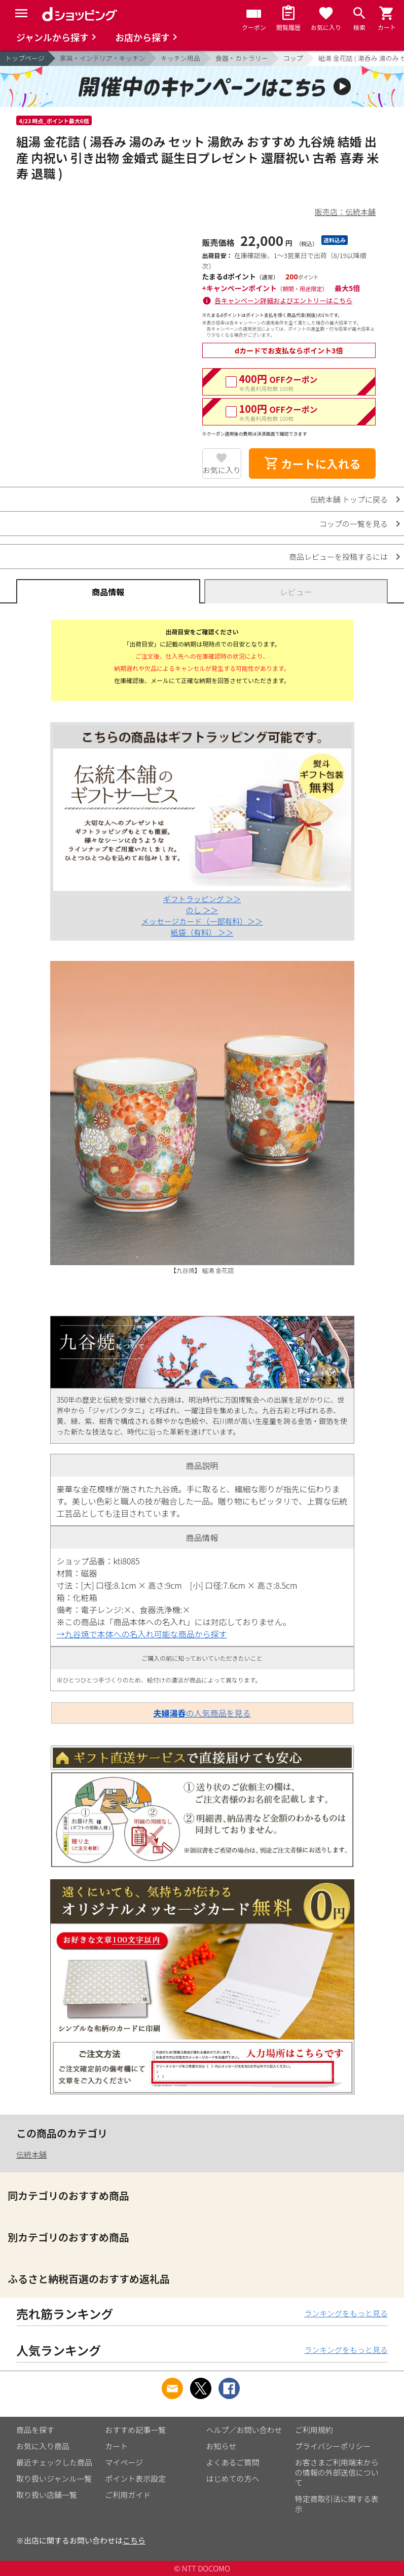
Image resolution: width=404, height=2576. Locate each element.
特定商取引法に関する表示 (337, 2503)
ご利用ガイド (128, 2494)
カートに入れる (312, 463)
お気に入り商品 (42, 2446)
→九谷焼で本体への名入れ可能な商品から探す (141, 1634)
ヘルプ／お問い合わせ (244, 2429)
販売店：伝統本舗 (345, 211)
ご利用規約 (314, 2429)
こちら (134, 2540)
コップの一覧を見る (353, 523)
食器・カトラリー (241, 58)
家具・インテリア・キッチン (102, 58)
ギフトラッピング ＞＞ (202, 898)
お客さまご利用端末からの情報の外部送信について (337, 2472)
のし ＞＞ (202, 910)
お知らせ (221, 2446)
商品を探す (35, 2429)
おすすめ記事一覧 (135, 2429)
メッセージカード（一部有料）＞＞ (202, 921)
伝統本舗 (31, 2154)
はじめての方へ (233, 2478)
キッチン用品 (180, 58)
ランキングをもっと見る (346, 2313)
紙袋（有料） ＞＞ (202, 932)
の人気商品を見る (201, 1713)
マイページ (124, 2462)
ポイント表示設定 (135, 2478)
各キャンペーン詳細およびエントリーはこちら (283, 300)
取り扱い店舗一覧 (46, 2494)
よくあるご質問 (233, 2462)
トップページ (25, 58)
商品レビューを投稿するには (338, 556)
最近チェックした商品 (54, 2462)
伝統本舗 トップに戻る (349, 499)
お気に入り (222, 469)
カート (116, 2446)
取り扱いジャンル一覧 (54, 2478)
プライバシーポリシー (333, 2446)
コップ (293, 58)
